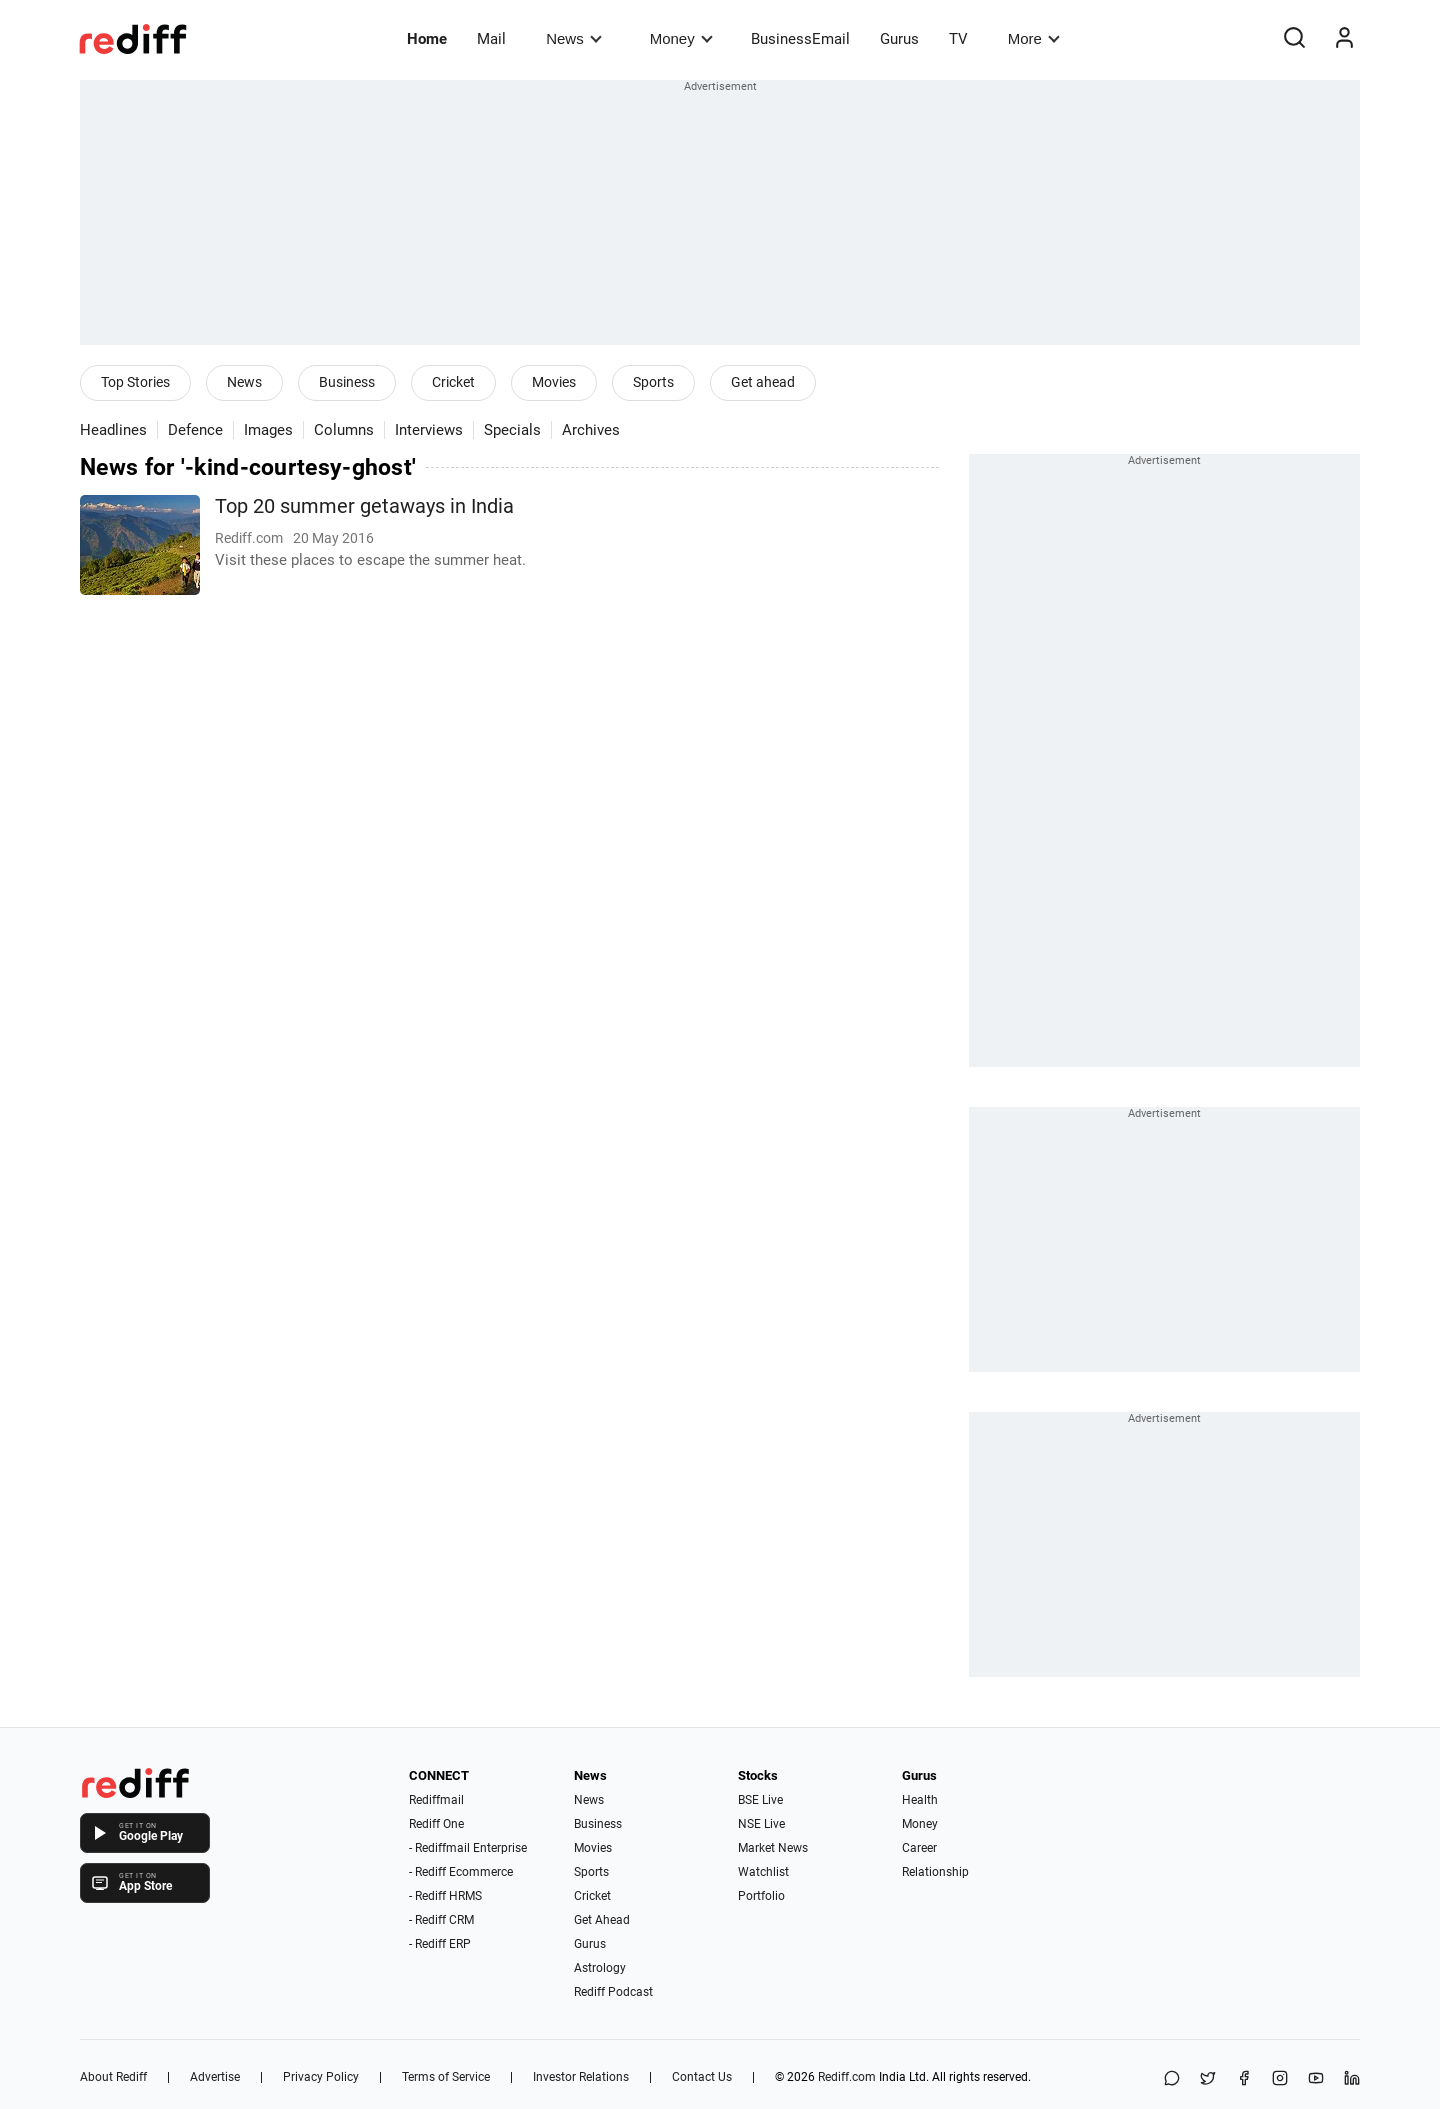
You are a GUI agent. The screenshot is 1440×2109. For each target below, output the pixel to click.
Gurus (899, 39)
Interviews (429, 430)
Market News (773, 1848)
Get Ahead (602, 1920)
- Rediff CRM (441, 1920)
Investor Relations (581, 2077)
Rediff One (436, 1824)
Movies (554, 382)
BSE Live (760, 1800)
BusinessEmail (800, 39)
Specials (512, 430)
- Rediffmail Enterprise (468, 1848)
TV (958, 39)
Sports (653, 382)
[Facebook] (1244, 2079)
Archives (591, 430)
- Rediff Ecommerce (461, 1872)
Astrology (600, 1968)
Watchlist (763, 1872)
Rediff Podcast (613, 1992)
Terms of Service (446, 2077)
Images (268, 430)
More (1034, 38)
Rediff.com (847, 2077)
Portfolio (761, 1896)
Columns (344, 430)
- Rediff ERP (440, 1944)
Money (681, 38)
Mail (491, 39)
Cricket (453, 382)
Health (920, 1800)
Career (919, 1848)
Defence (195, 430)
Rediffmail (436, 1800)
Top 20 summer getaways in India (364, 506)
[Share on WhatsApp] (1172, 2079)
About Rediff (113, 2077)
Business (347, 382)
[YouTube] (1316, 2079)
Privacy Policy (321, 2077)
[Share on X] (1208, 2079)
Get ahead (763, 382)
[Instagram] (1280, 2079)
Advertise (215, 2077)
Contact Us (702, 2077)
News (573, 38)
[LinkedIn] (1352, 2079)
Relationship (935, 1872)
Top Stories (135, 382)
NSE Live (761, 1824)
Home (427, 39)
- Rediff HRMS (445, 1896)
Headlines (113, 430)
